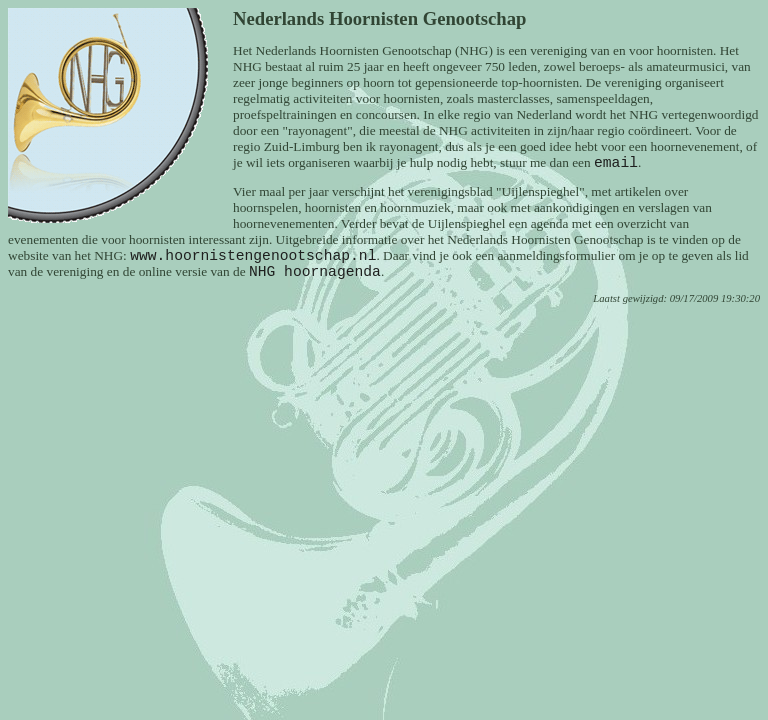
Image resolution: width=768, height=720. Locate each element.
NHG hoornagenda (315, 272)
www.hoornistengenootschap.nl (253, 256)
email (616, 163)
